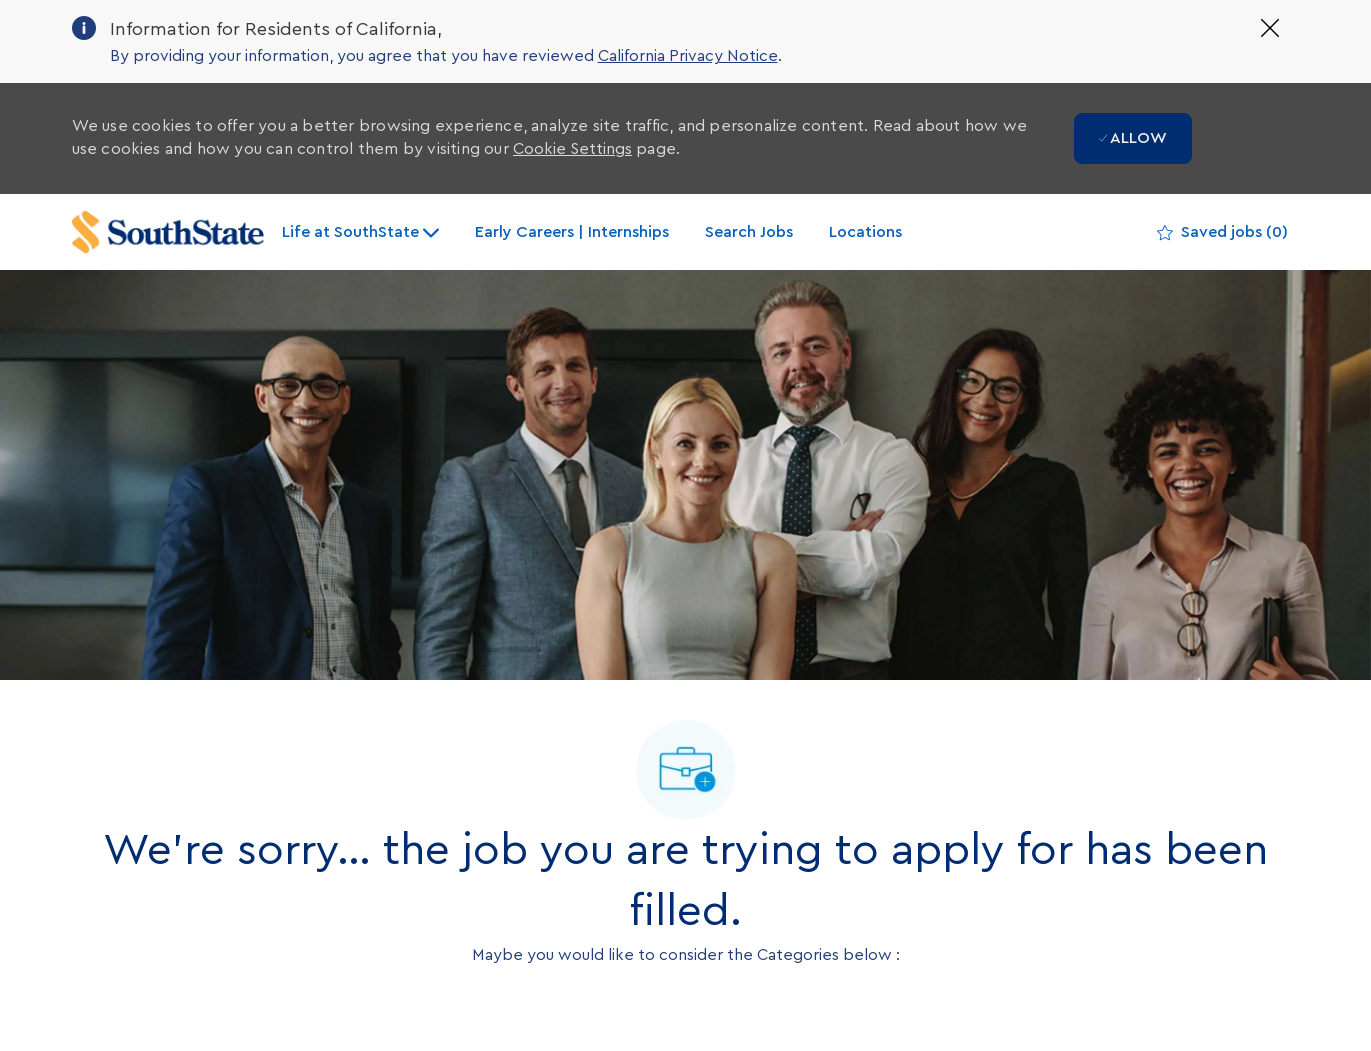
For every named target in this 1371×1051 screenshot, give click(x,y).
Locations (865, 232)
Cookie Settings (572, 149)
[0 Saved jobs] (1222, 232)
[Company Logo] (168, 232)
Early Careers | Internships (572, 232)
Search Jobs (749, 232)
